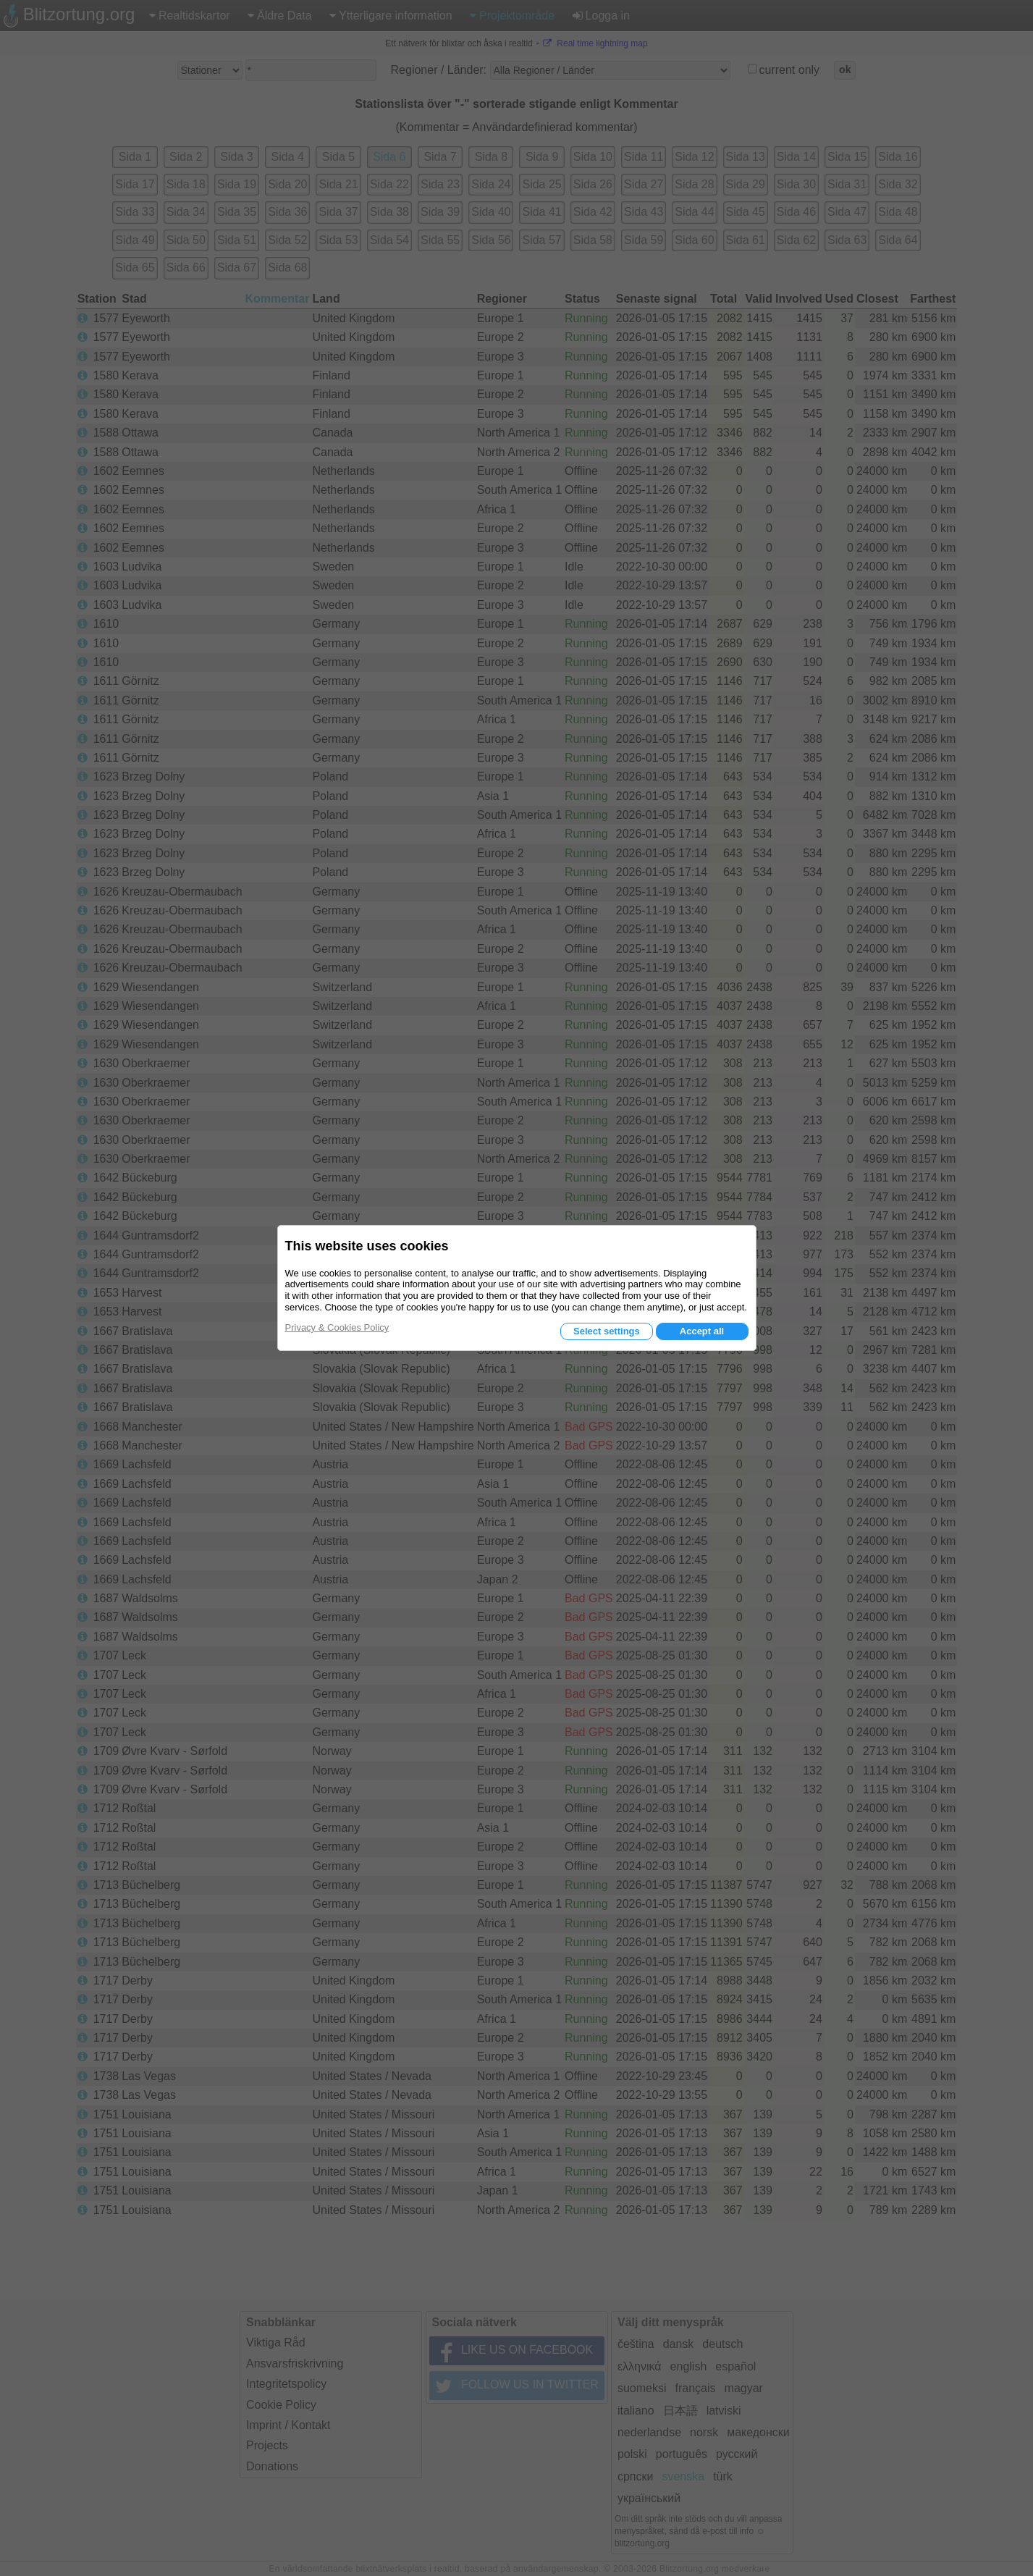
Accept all (702, 1331)
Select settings (606, 1331)
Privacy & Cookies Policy (337, 1327)
